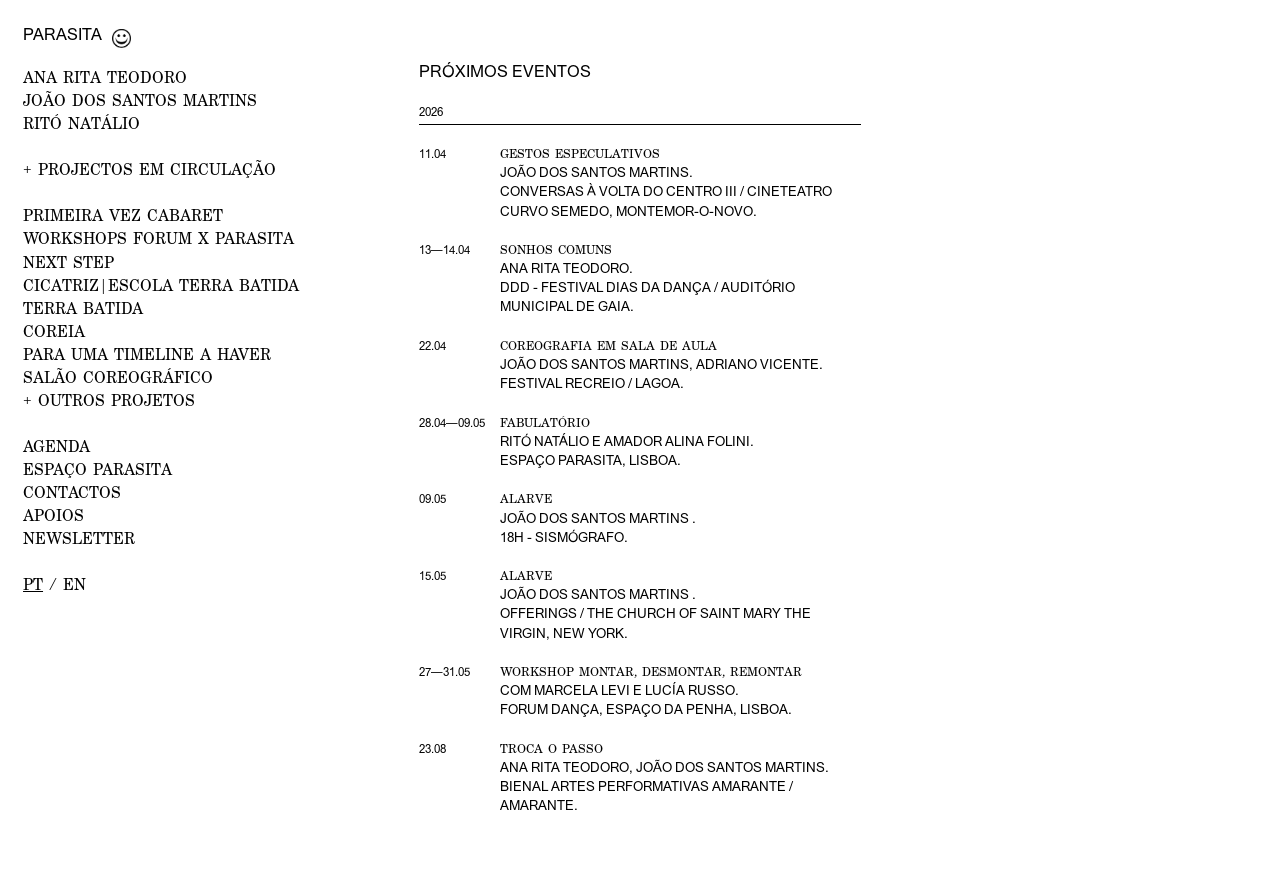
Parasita (62, 34)
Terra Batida (83, 307)
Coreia (54, 330)
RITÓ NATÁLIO (81, 122)
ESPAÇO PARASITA (97, 468)
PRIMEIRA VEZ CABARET (123, 214)
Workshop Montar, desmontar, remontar (651, 671)
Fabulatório (545, 422)
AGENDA (56, 445)
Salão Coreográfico (118, 376)
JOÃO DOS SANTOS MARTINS (140, 99)
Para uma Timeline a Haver (147, 353)
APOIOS (53, 514)
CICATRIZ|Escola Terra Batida (161, 284)
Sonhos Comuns (556, 249)
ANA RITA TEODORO (105, 76)
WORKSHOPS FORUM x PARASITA (158, 237)
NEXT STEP (68, 261)
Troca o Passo (551, 748)
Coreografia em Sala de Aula (608, 345)
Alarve (526, 498)
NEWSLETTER (79, 537)
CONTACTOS (72, 491)
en (74, 583)
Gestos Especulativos (580, 153)
